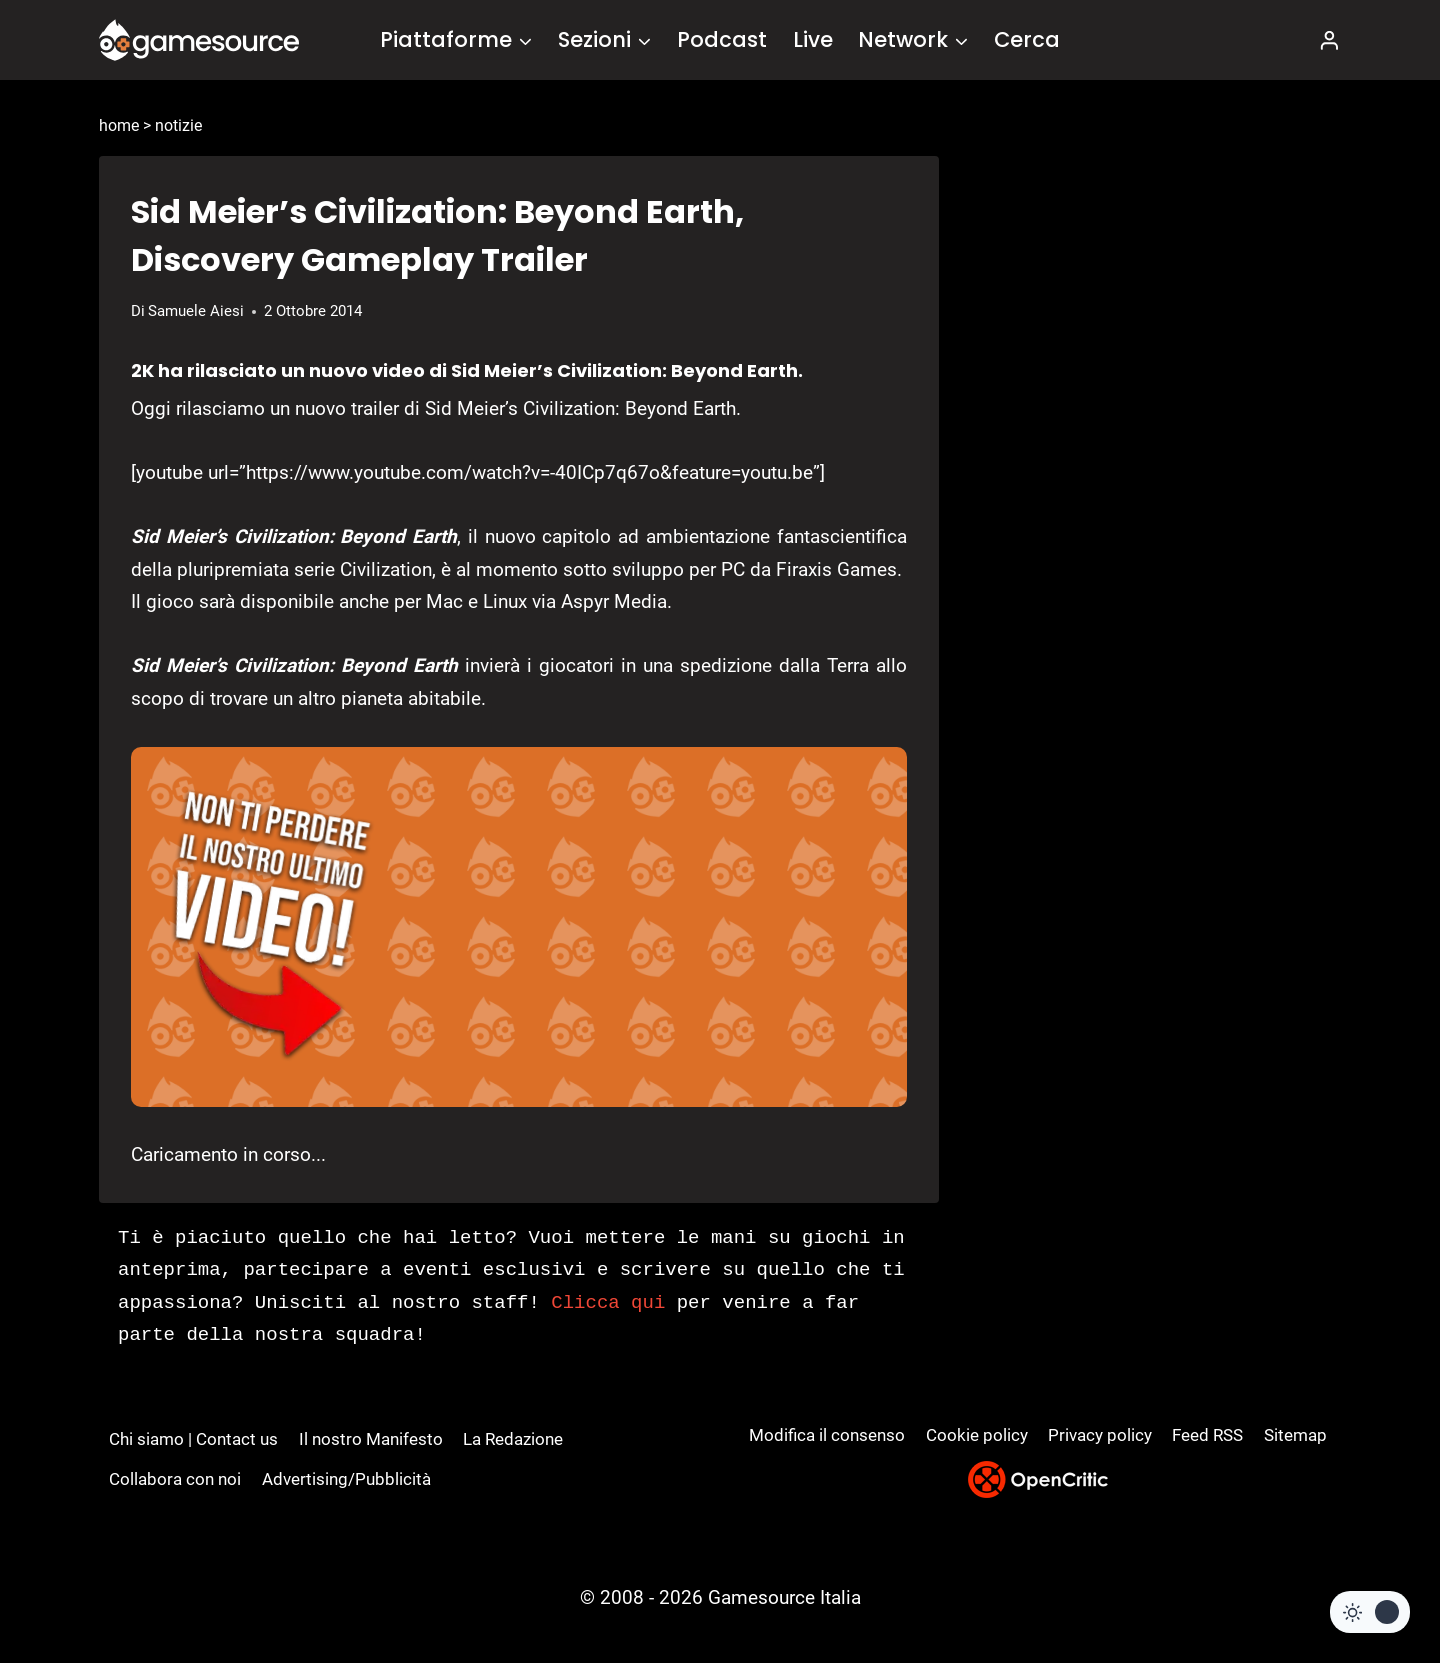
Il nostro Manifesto (371, 1439)
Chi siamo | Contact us (193, 1439)
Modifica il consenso (827, 1435)
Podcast (722, 39)
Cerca (1027, 39)
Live (813, 39)
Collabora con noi (175, 1479)
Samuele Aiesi (196, 311)
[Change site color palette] (1370, 1612)
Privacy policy (1100, 1435)
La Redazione (513, 1439)
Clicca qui (608, 1303)
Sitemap (1295, 1435)
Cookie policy (977, 1435)
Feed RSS (1207, 1435)
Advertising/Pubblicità (346, 1479)
